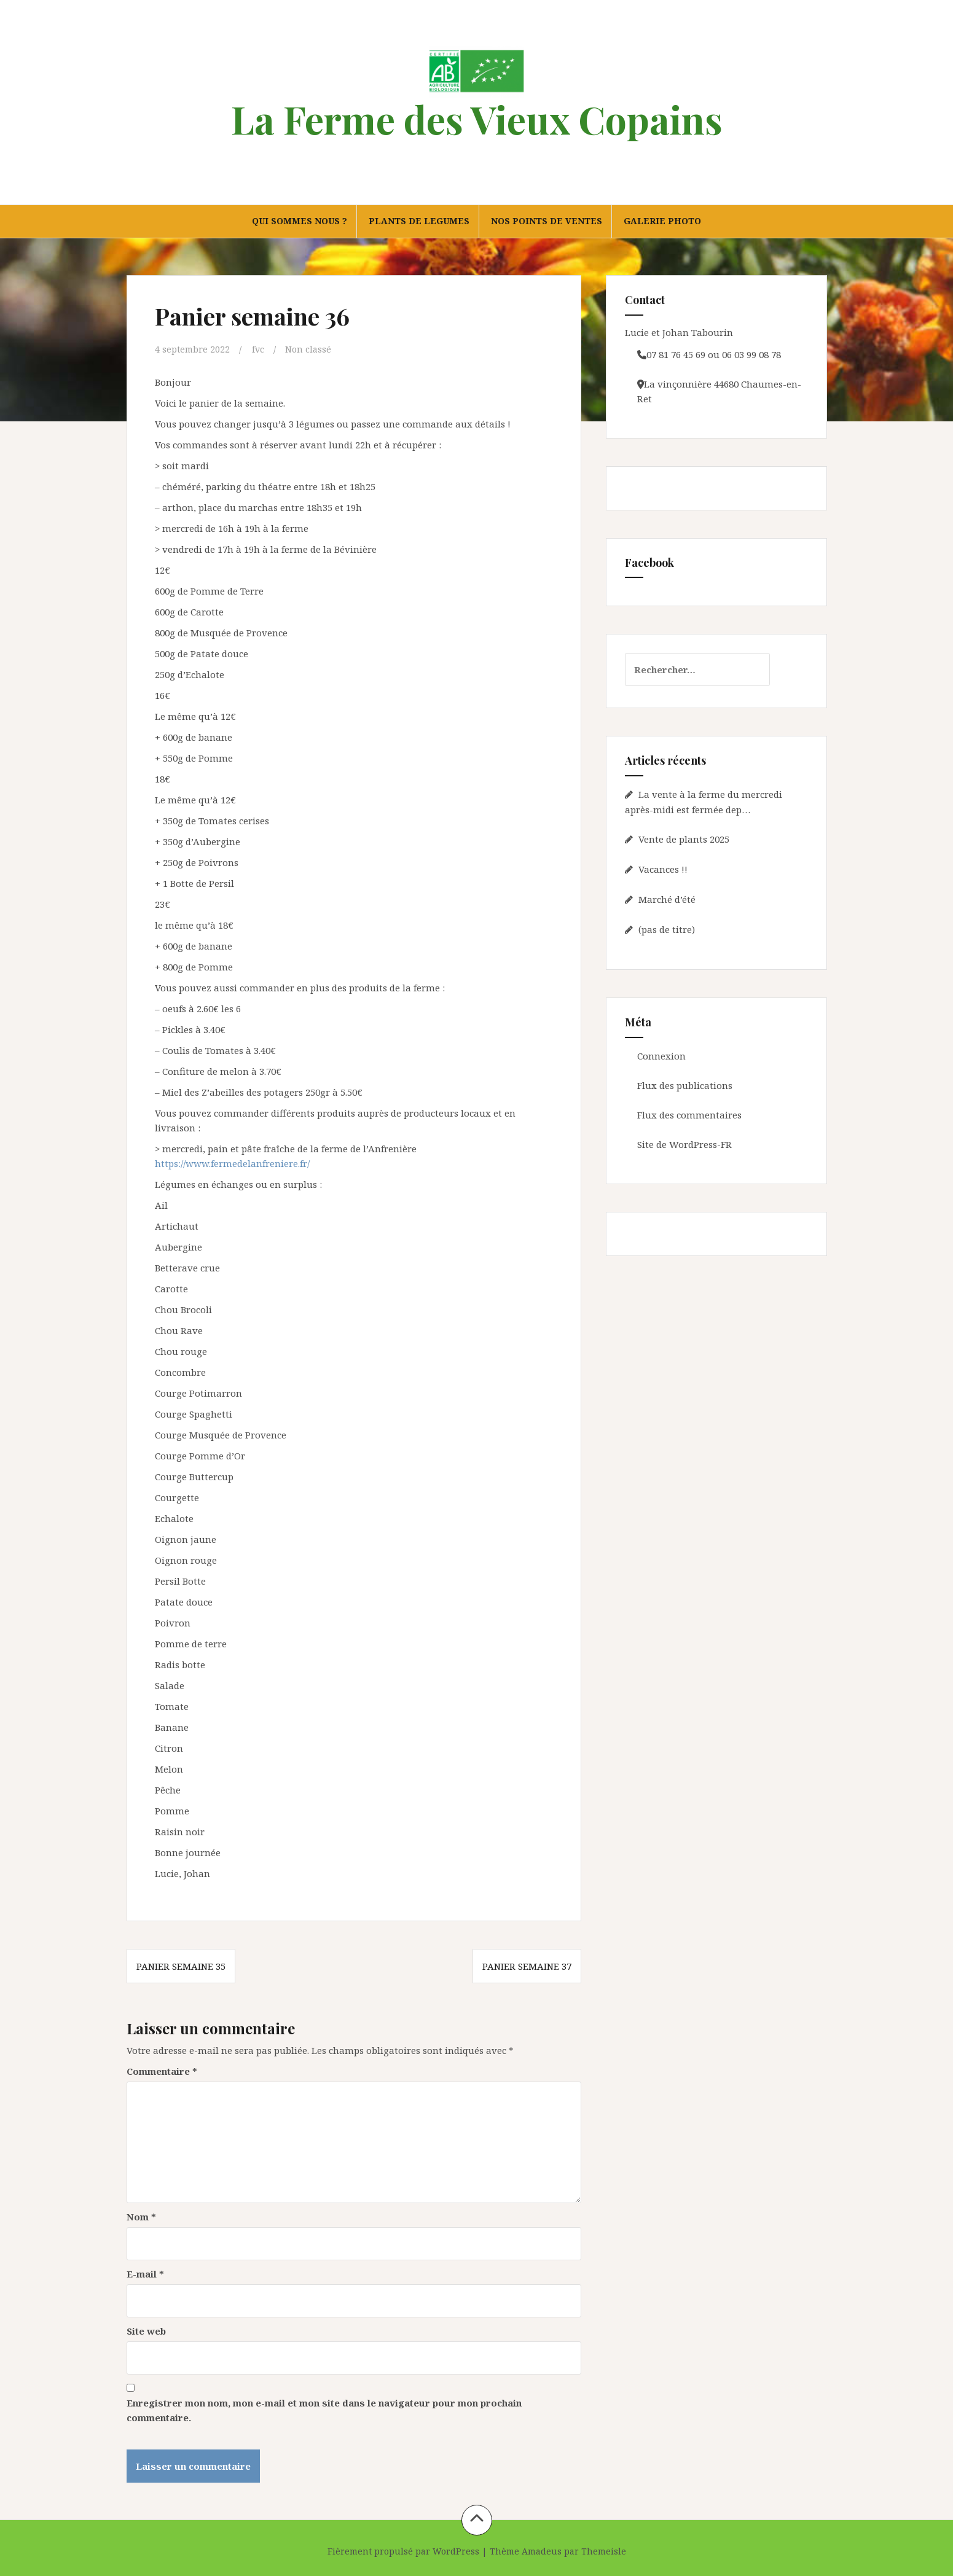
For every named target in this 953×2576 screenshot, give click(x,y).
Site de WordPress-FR (684, 1144)
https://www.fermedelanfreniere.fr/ (232, 1163)
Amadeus (542, 2550)
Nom (141, 2216)
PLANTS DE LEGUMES (419, 221)
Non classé (311, 349)
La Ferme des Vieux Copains (477, 118)
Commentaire (162, 2070)
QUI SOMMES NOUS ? (299, 221)
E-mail (145, 2273)
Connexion (661, 1056)
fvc (260, 349)
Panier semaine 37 (526, 1966)
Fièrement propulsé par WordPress (403, 2550)
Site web (146, 2330)
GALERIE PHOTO (662, 221)
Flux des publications (684, 1085)
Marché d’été (667, 899)
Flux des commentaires (689, 1115)
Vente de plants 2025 (683, 839)
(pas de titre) (666, 929)
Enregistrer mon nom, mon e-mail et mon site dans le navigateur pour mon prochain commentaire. (324, 2409)
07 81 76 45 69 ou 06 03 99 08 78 (713, 354)
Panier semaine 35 (181, 1966)
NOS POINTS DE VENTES (546, 221)
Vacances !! (663, 869)
